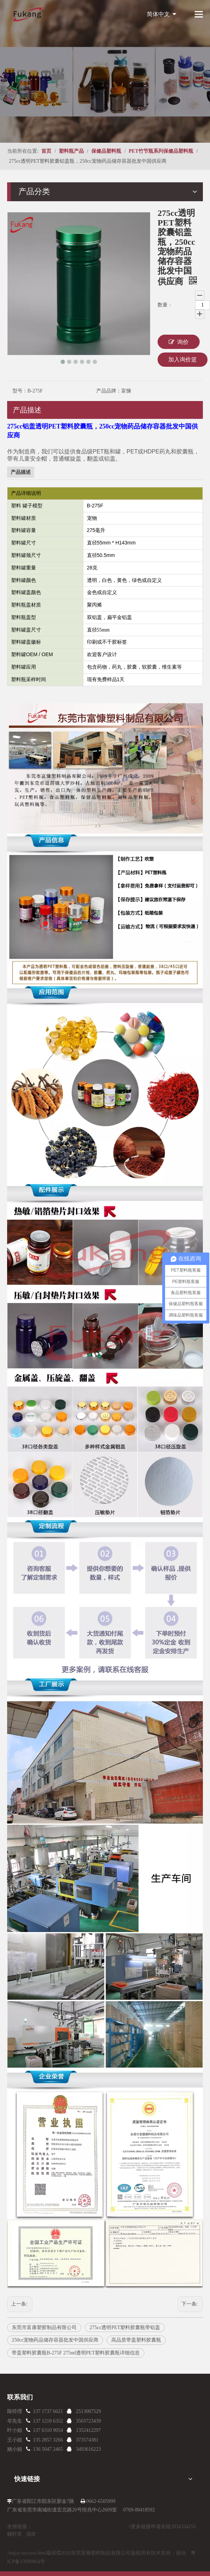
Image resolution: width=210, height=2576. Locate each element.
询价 (179, 342)
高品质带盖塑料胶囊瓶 (136, 2340)
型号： (19, 391)
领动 (181, 2553)
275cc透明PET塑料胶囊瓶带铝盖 (124, 2327)
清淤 (31, 2534)
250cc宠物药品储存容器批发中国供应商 (55, 2340)
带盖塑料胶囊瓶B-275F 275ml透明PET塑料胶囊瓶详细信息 (76, 2353)
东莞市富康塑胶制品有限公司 (44, 2327)
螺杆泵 (14, 2534)
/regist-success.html (27, 2553)
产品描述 (27, 410)
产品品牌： (108, 391)
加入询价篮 (182, 359)
